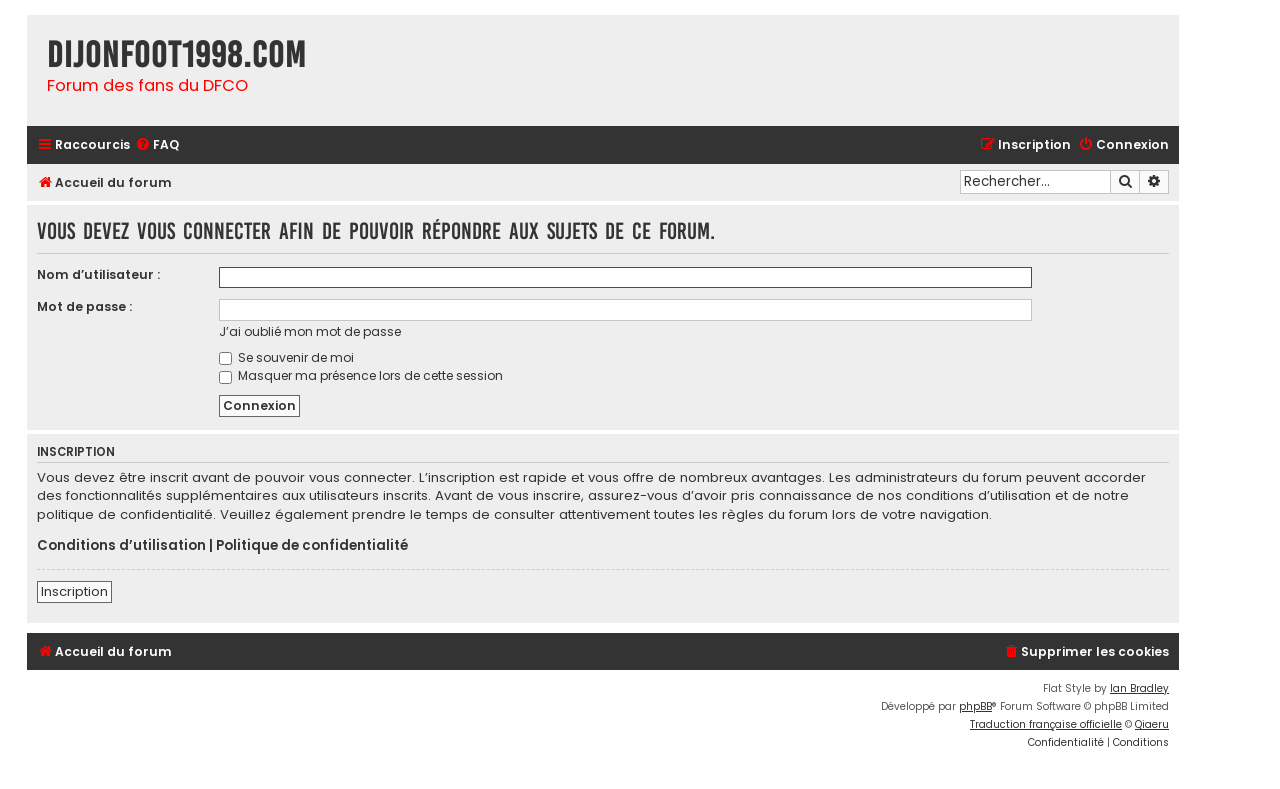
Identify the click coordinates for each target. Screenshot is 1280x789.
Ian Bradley (1139, 688)
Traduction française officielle (1046, 724)
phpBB (975, 706)
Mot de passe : (84, 306)
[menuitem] (157, 145)
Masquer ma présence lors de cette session (361, 375)
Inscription (74, 591)
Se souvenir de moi (286, 357)
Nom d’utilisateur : (98, 274)
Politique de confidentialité (312, 546)
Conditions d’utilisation (121, 546)
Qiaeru (1152, 724)
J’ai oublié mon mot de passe (310, 331)
